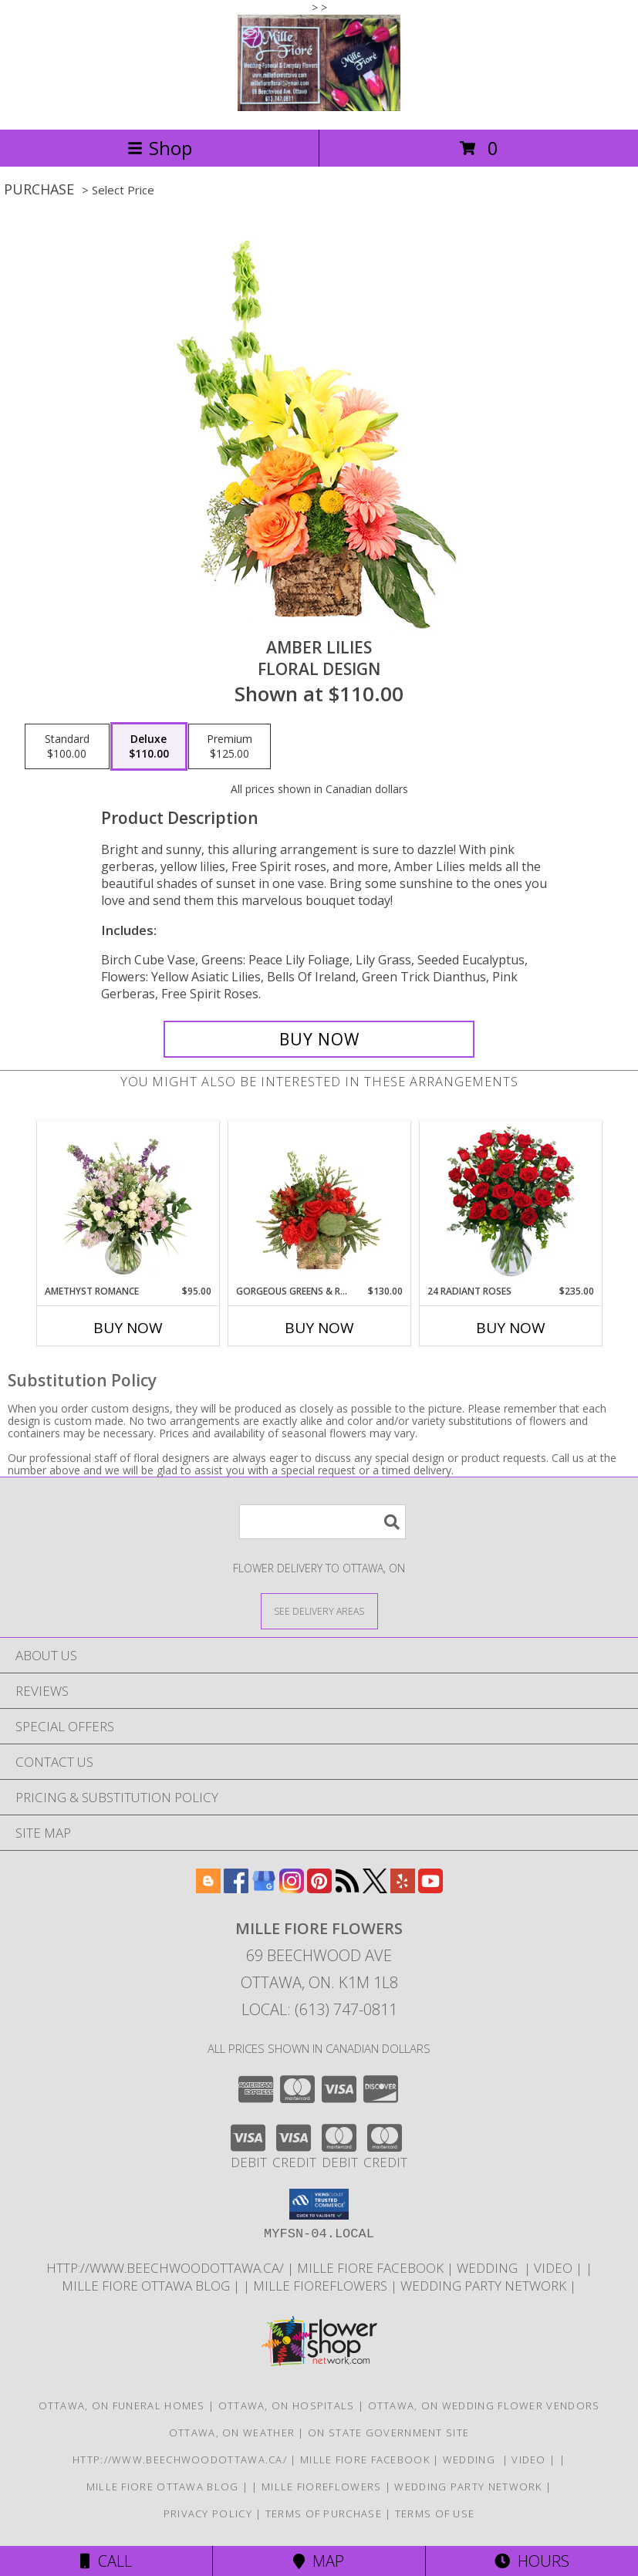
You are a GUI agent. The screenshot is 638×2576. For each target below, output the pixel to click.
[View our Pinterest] (319, 1888)
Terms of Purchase (323, 2513)
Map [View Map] (318, 2561)
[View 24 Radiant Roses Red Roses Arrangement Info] (510, 1203)
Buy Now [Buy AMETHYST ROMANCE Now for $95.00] (128, 1328)
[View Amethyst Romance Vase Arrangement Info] (127, 1203)
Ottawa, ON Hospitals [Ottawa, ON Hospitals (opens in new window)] (286, 2405)
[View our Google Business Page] (263, 1888)
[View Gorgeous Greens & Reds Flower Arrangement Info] (319, 1203)
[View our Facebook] (236, 1888)
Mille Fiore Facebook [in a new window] (372, 2268)
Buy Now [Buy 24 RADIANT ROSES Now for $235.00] (510, 1328)
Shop (159, 147)
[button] (319, 2204)
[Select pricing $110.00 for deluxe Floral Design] (149, 746)
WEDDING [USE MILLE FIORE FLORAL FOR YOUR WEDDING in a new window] (490, 2268)
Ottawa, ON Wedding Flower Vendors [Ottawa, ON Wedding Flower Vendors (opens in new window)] (484, 2405)
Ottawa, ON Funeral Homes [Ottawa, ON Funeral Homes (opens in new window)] (122, 2405)
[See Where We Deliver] (319, 1610)
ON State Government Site (388, 2432)
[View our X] (375, 1888)
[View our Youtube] (430, 1888)
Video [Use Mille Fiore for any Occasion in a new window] (555, 2268)
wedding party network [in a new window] (484, 2285)
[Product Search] (322, 1521)
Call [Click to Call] (106, 2561)
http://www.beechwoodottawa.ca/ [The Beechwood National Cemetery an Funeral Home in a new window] (166, 2268)
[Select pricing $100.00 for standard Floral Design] (67, 746)
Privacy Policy (208, 2513)
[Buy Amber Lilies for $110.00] (319, 1039)
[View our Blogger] (208, 1888)
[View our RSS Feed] (347, 1888)
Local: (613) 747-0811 (319, 2009)
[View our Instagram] (291, 1888)
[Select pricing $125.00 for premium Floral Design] (229, 746)
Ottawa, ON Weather (232, 2432)
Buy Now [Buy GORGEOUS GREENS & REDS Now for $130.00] (319, 1328)
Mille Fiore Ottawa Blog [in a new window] (147, 2285)
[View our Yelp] (402, 1888)
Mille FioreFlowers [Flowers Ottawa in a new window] (321, 2285)
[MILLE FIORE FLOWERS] (319, 107)
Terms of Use (435, 2513)
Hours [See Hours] (532, 2561)
